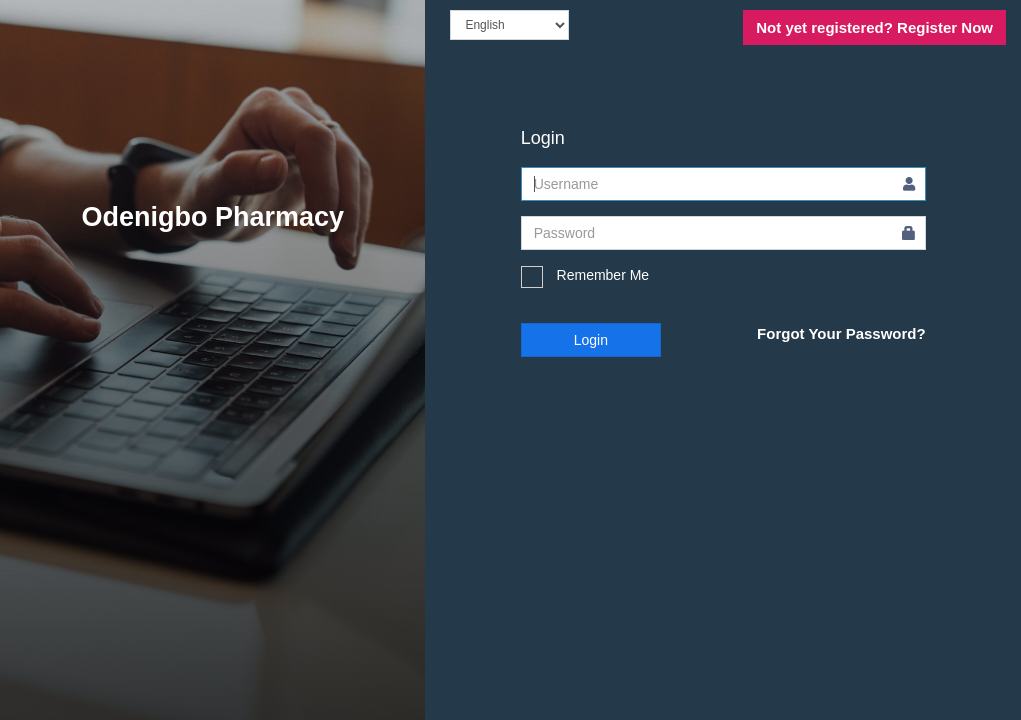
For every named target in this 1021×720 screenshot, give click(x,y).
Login (591, 340)
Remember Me (585, 277)
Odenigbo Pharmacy (212, 217)
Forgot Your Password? (841, 333)
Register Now (874, 27)
